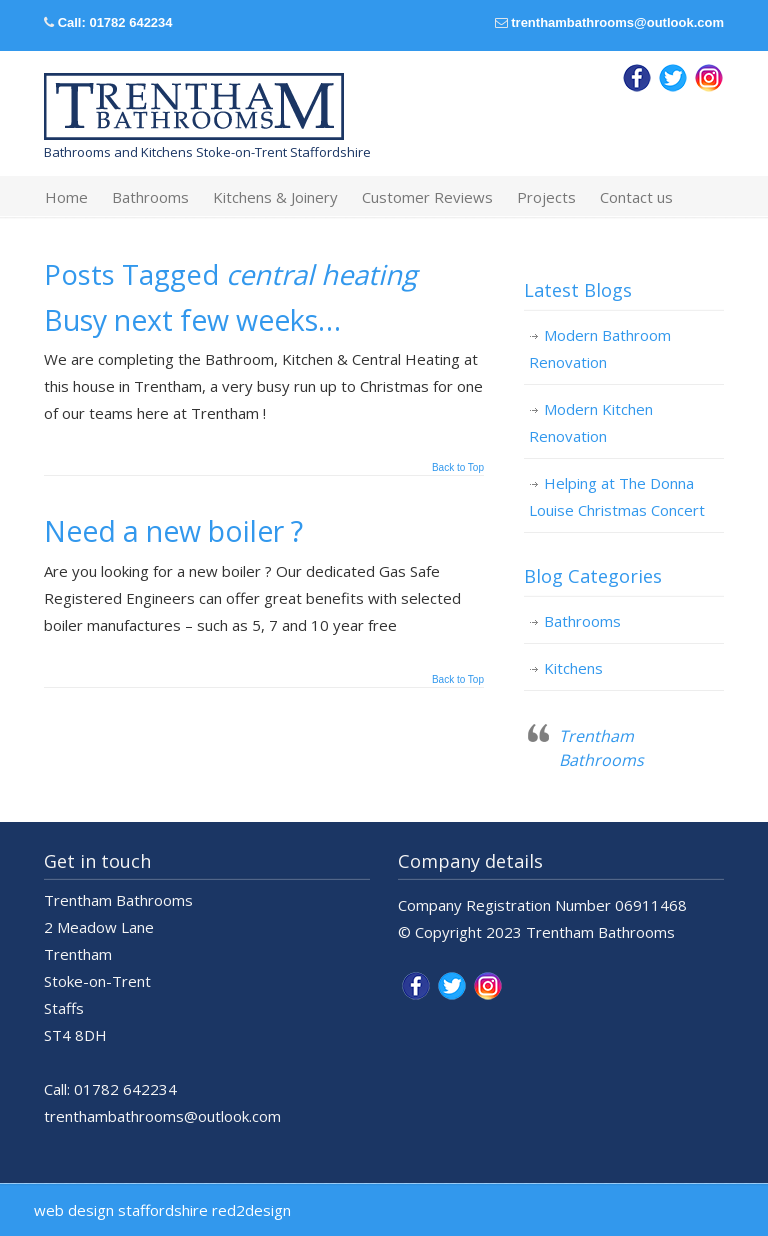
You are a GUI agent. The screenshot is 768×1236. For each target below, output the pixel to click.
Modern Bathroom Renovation (600, 348)
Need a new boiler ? (173, 531)
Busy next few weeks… (192, 320)
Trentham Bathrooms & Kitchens (194, 107)
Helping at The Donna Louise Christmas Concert (617, 496)
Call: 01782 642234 (115, 22)
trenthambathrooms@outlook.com (617, 22)
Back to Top (458, 468)
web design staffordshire (121, 1210)
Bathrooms (582, 621)
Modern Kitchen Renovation (591, 422)
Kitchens (573, 668)
